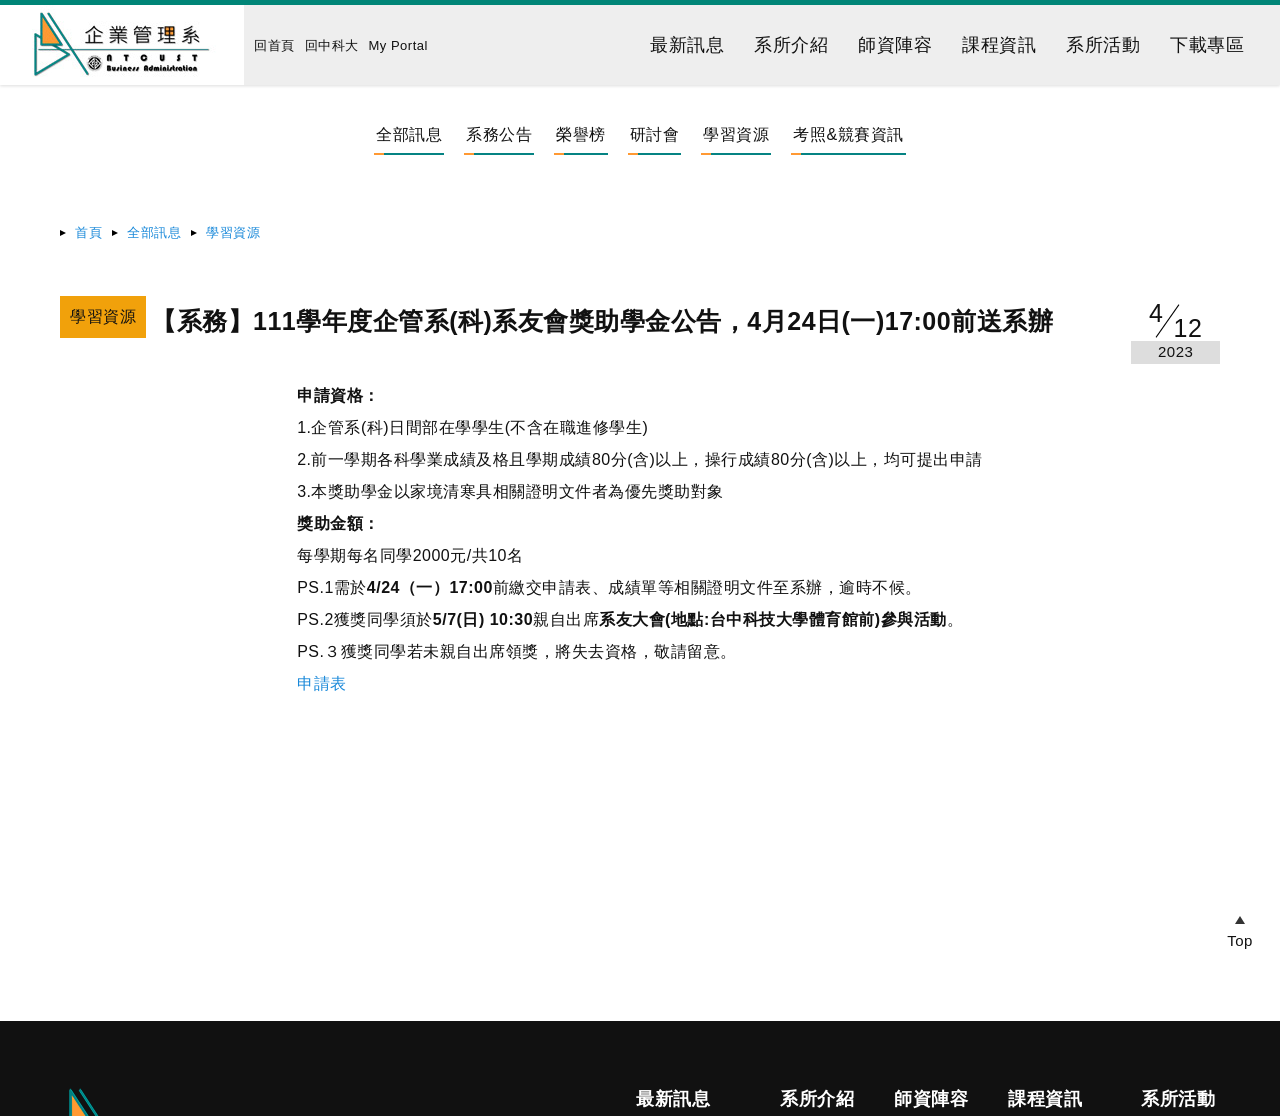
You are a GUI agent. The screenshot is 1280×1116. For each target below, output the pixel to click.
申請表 (322, 683)
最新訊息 (687, 45)
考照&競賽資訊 (848, 134)
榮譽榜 (581, 134)
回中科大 (332, 45)
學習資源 (736, 134)
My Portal (398, 45)
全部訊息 (409, 134)
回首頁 (274, 45)
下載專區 (1207, 45)
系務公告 (499, 134)
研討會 (655, 134)
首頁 (88, 232)
